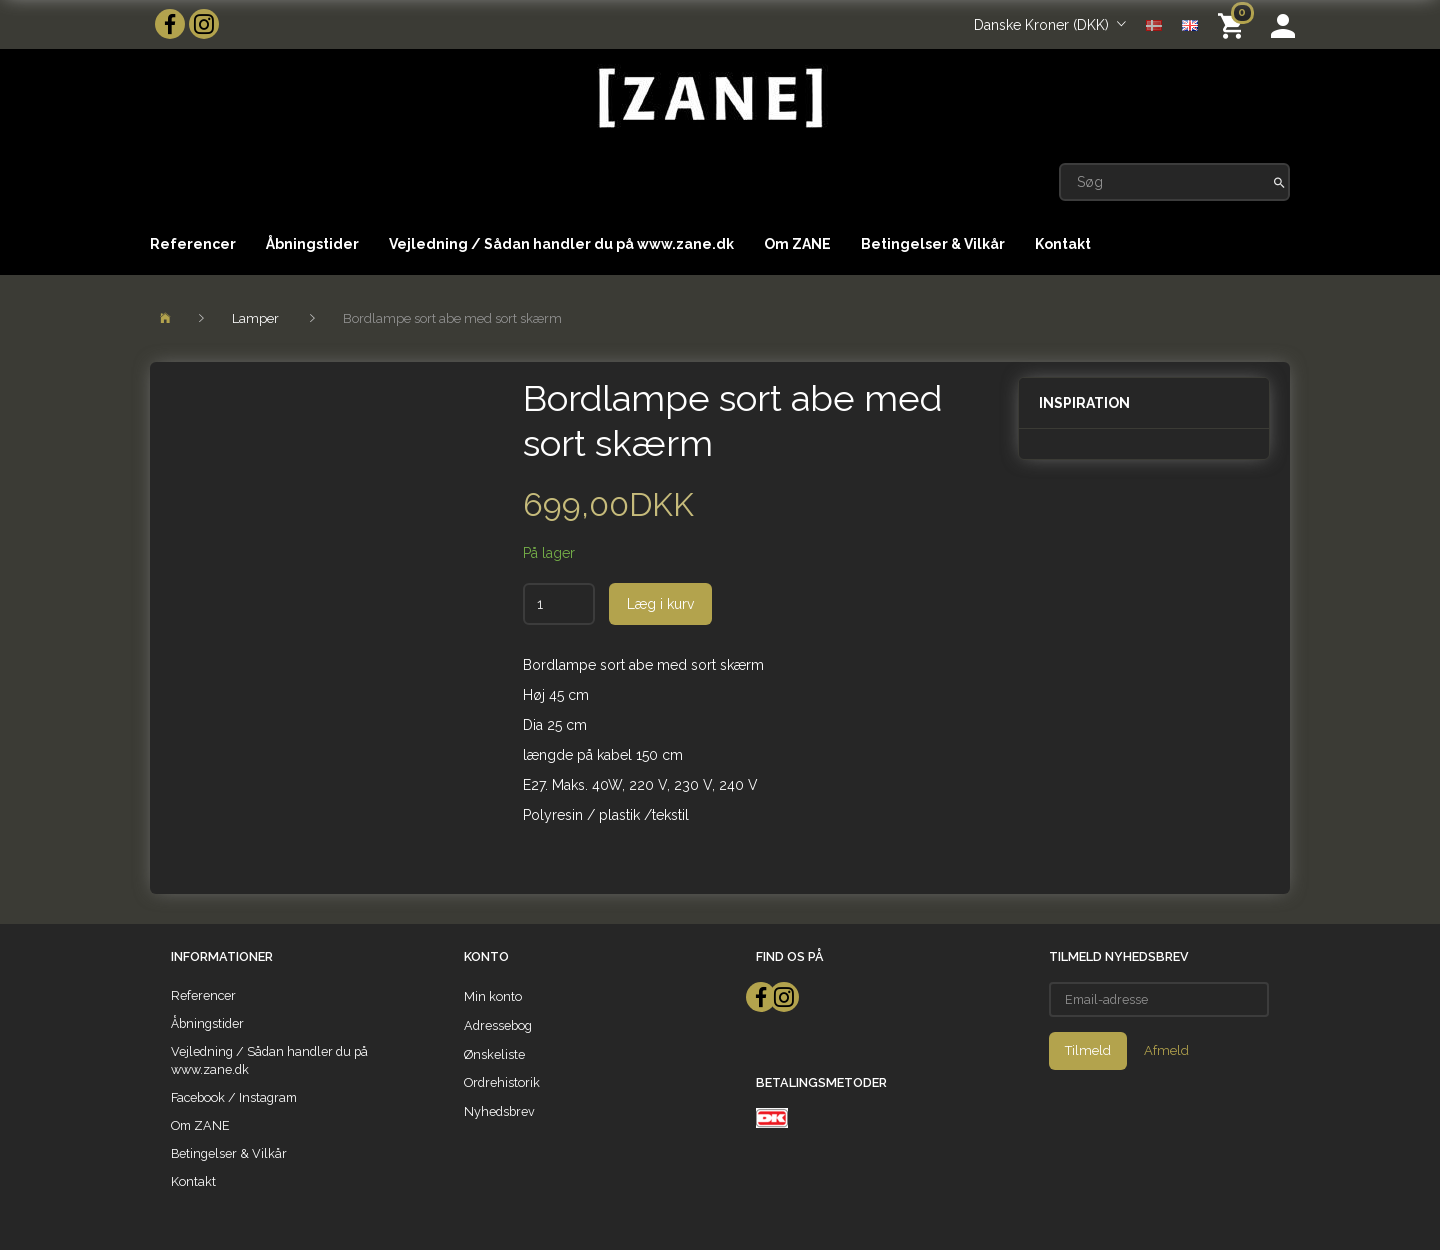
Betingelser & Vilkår (933, 244)
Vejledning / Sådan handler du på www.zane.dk (561, 244)
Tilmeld (1088, 1050)
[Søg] (1279, 182)
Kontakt (1063, 244)
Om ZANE (797, 244)
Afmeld (1166, 1050)
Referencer (193, 244)
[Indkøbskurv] (1234, 24)
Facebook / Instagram (234, 1097)
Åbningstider (312, 244)
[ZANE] (708, 98)
